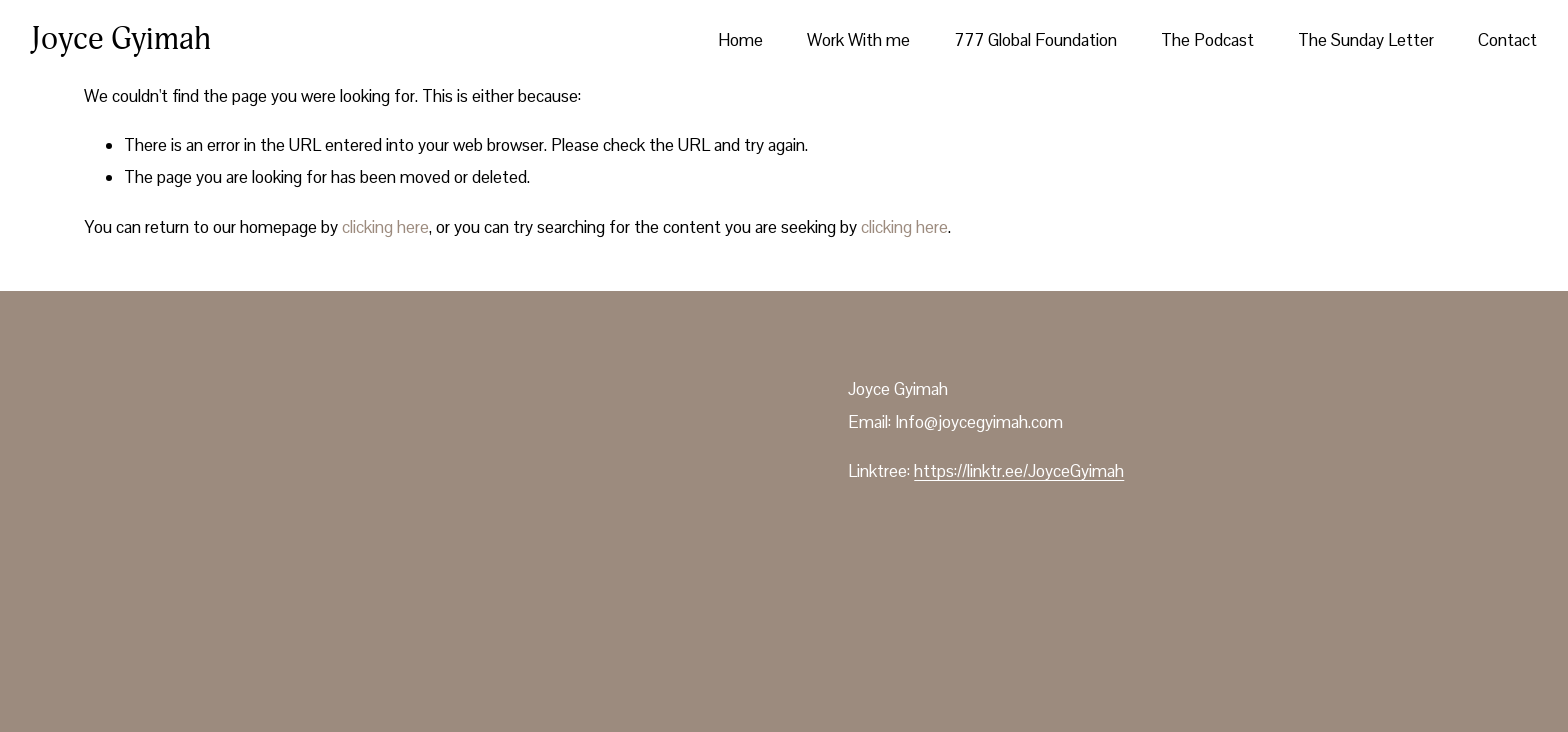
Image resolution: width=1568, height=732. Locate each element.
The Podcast (1207, 40)
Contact (1507, 40)
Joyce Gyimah (121, 39)
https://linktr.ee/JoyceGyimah (1019, 471)
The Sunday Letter (1366, 40)
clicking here (385, 227)
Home (740, 40)
